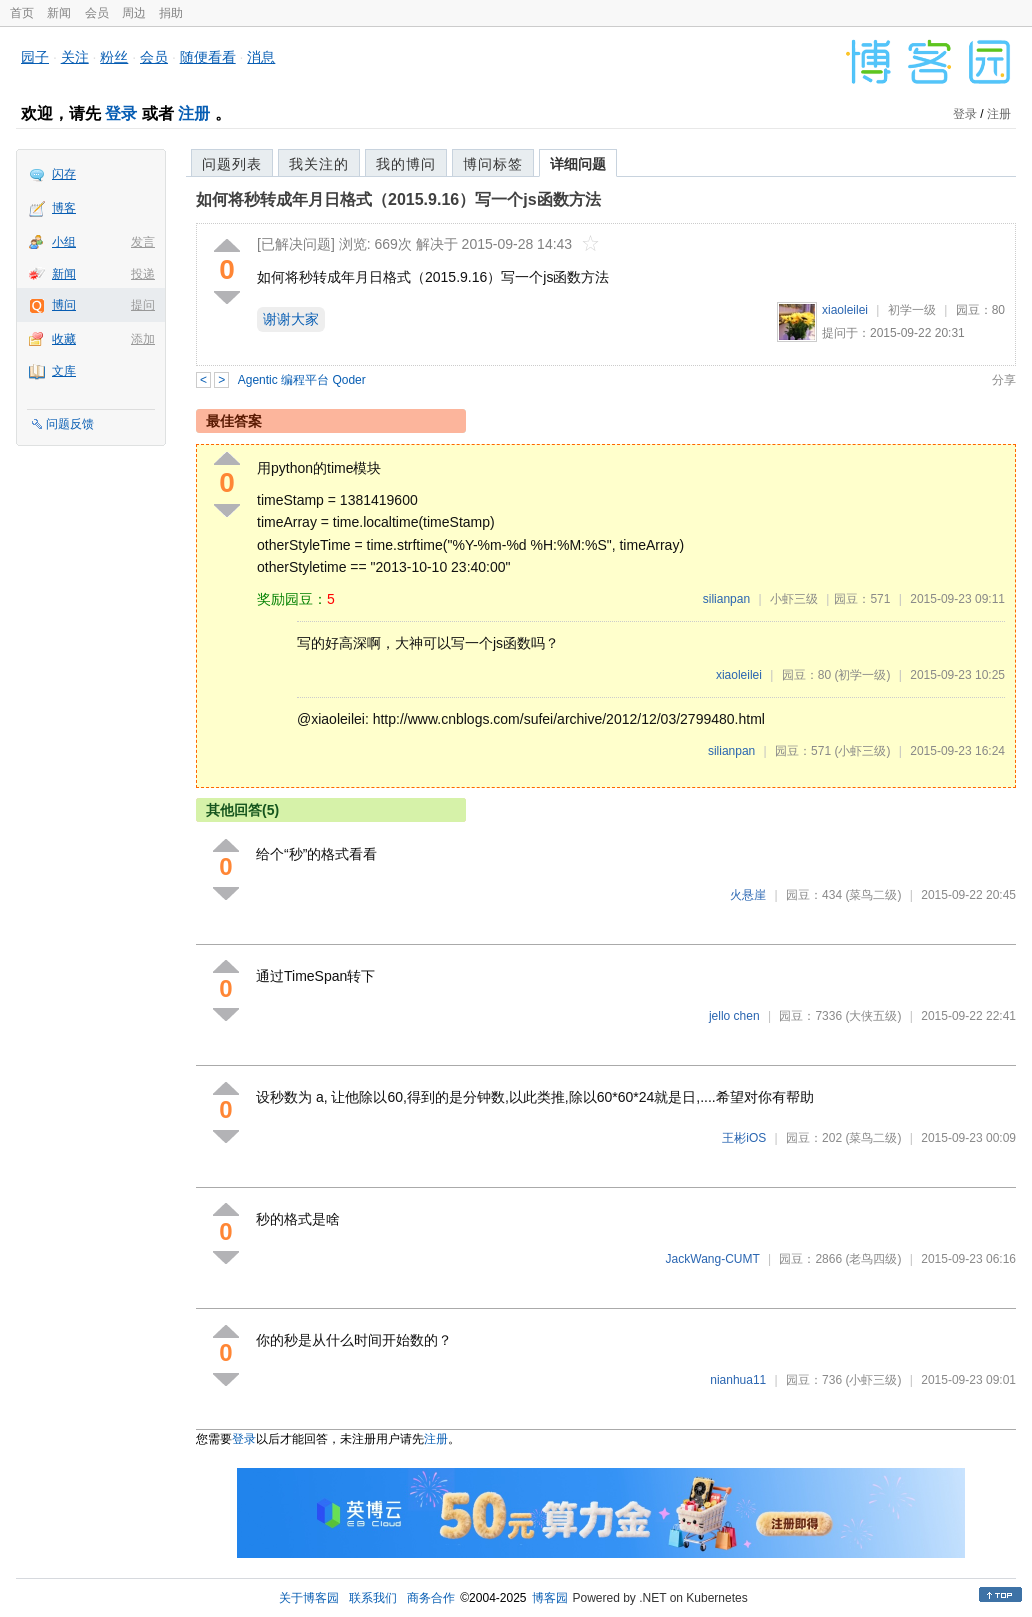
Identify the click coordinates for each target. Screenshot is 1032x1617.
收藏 (64, 339)
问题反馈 (70, 424)
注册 (194, 113)
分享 (1004, 380)
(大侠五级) (873, 1016)
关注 (75, 57)
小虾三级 (794, 599)
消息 (261, 57)
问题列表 (232, 164)
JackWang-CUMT (713, 1259)
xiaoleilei (845, 310)
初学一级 (912, 310)
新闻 (59, 13)
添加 (143, 339)
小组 (64, 242)
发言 (143, 242)
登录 (121, 113)
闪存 (64, 174)
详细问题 (578, 164)
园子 (35, 57)
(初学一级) (862, 675)
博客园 (550, 1598)
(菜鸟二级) (873, 895)
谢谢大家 (291, 319)
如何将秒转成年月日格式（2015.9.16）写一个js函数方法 (398, 199)
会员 (97, 13)
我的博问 (406, 164)
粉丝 (114, 57)
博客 (64, 208)
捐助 (171, 13)
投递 (143, 274)
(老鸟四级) (873, 1259)
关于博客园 (309, 1598)
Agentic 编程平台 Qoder (302, 380)
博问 (64, 305)
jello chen (734, 1016)
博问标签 (493, 164)
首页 (22, 13)
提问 (143, 305)
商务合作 (431, 1598)
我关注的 (319, 164)
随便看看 (208, 57)
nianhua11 (738, 1380)
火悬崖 (748, 895)
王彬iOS (744, 1138)
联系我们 (373, 1598)
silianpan (726, 599)
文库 (64, 371)
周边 (134, 13)
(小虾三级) (862, 751)
